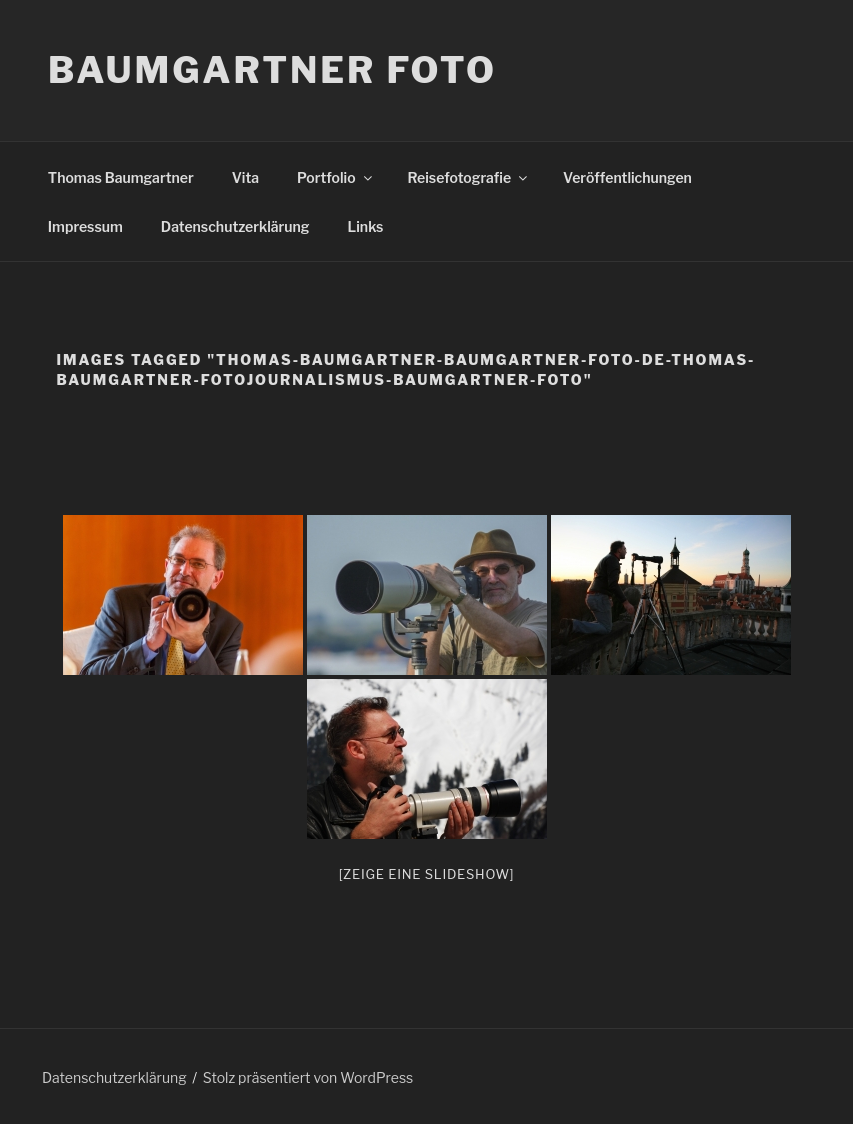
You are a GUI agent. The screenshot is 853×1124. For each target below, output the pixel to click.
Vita (245, 177)
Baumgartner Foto (272, 70)
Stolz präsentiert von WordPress (308, 1077)
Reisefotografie (469, 177)
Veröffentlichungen (627, 177)
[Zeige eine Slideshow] (427, 874)
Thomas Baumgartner (121, 177)
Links (366, 226)
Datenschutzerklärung (235, 226)
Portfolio (335, 177)
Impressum (85, 226)
